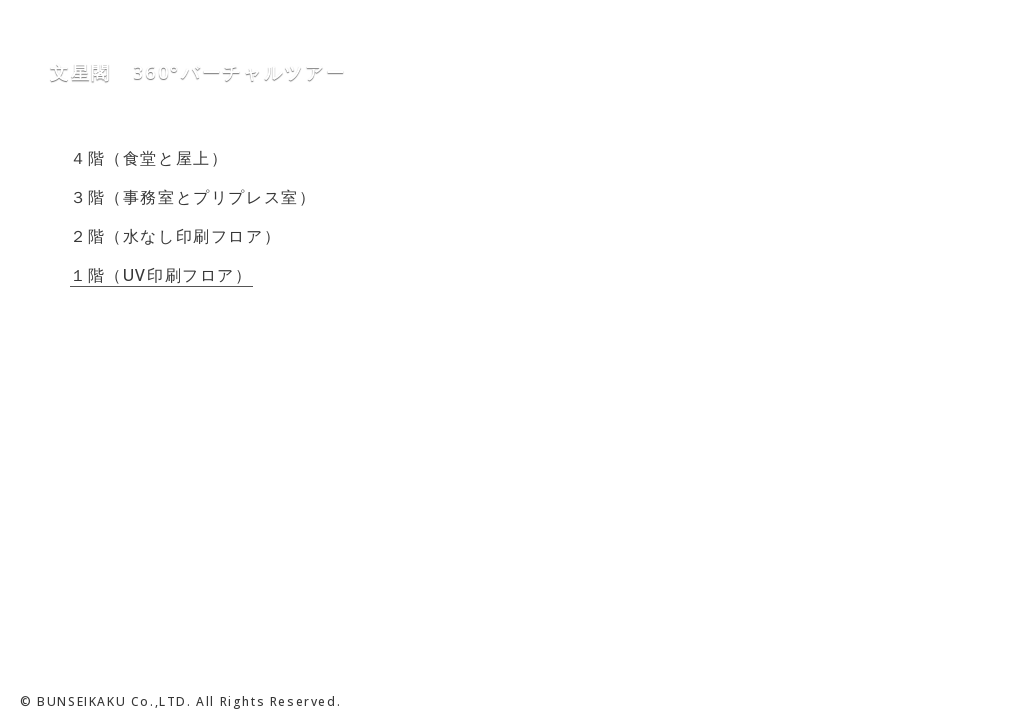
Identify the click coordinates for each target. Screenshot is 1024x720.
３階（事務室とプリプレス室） (193, 197)
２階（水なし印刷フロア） (175, 236)
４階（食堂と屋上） (149, 158)
